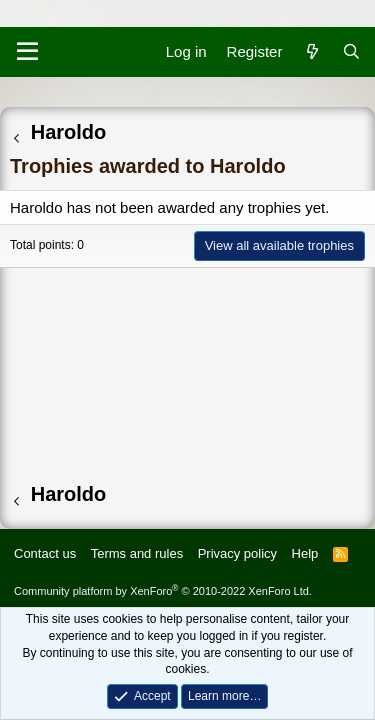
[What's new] (311, 51)
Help (305, 553)
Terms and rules (137, 553)
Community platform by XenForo (163, 591)
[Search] (351, 51)
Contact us (45, 553)
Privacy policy (237, 553)
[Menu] (27, 52)
